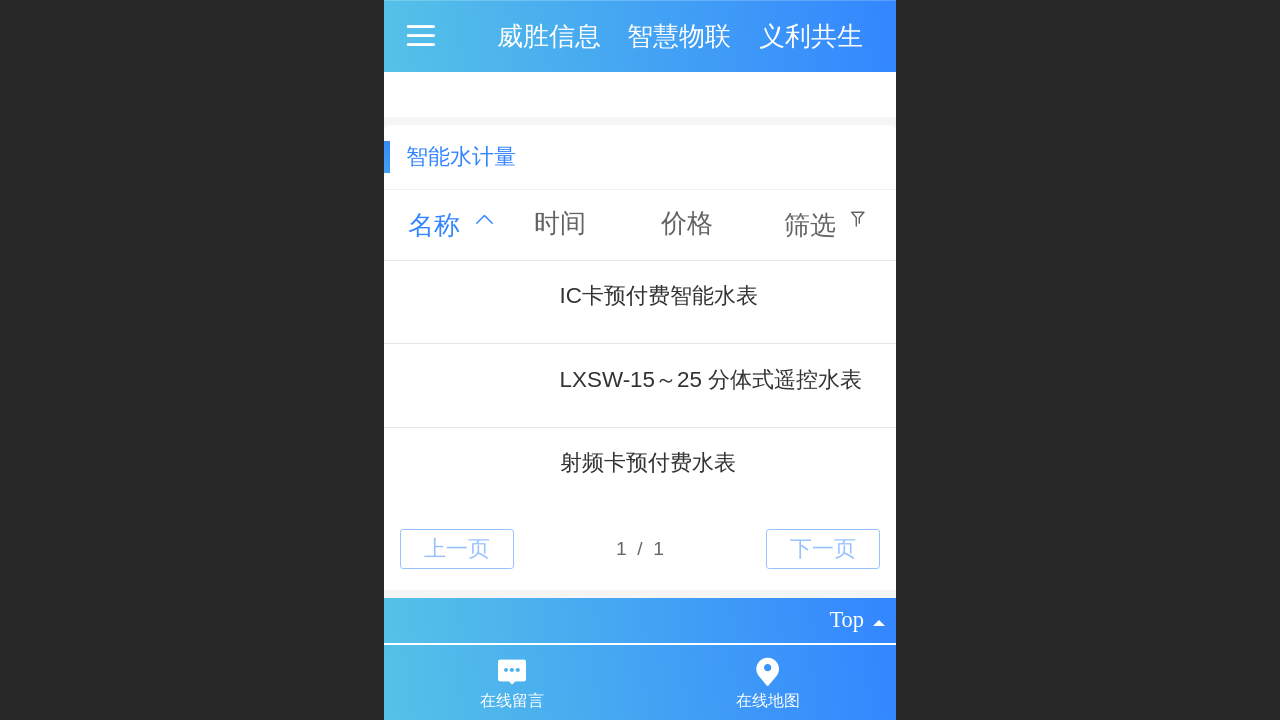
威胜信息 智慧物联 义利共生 (680, 36)
